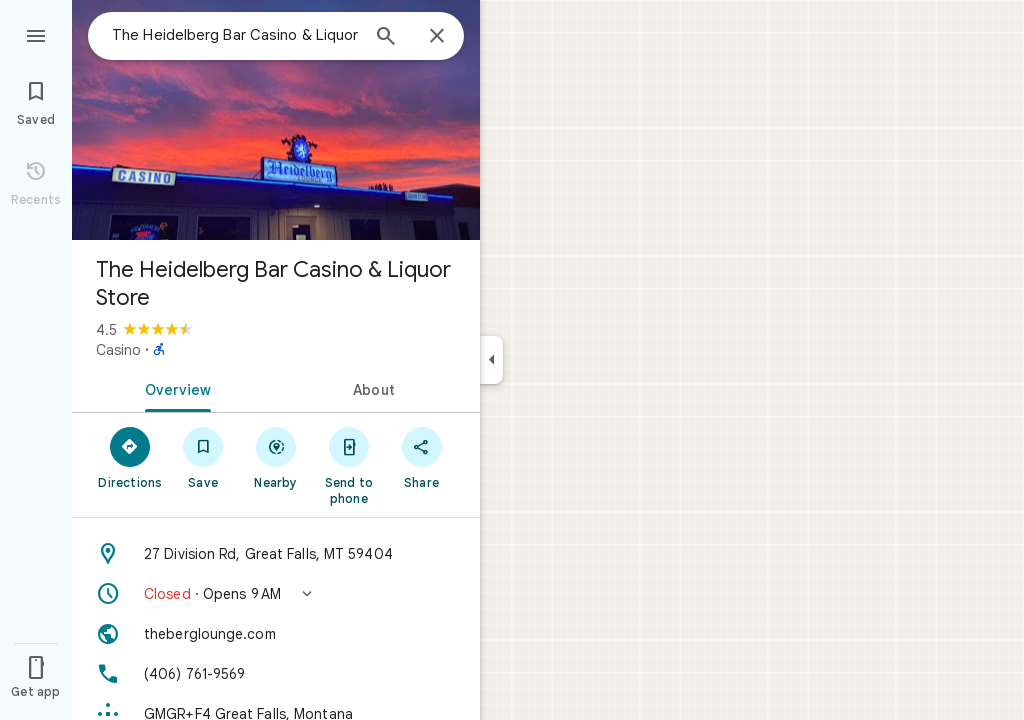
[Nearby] (276, 457)
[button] (276, 594)
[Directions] (130, 457)
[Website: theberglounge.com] (276, 634)
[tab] (174, 388)
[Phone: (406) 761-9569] (276, 674)
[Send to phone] (348, 465)
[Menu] (36, 34)
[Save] (203, 457)
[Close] (437, 37)
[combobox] (235, 35)
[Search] (386, 38)
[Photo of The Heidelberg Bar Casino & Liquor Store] (276, 120)
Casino (118, 350)
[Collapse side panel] (491, 360)
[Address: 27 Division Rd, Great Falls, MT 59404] (276, 554)
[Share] (421, 457)
